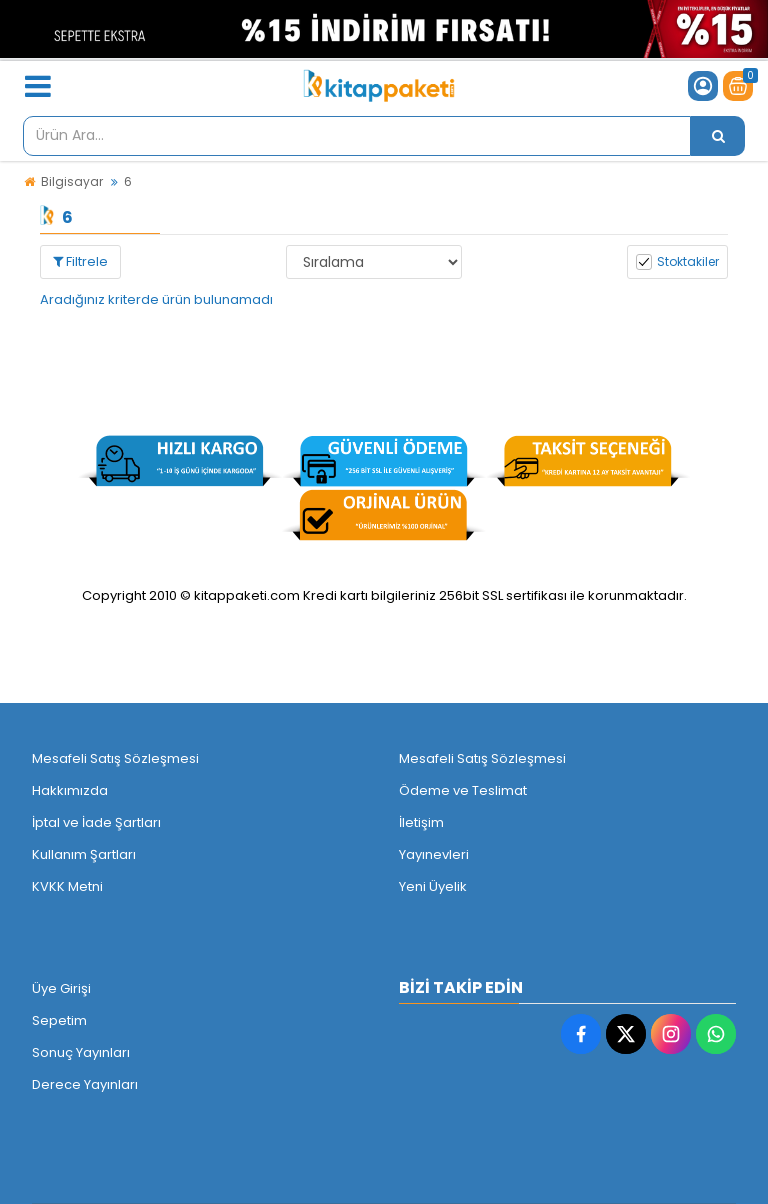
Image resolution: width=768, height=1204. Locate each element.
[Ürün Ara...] (718, 136)
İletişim (421, 822)
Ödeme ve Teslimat (463, 790)
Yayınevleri (434, 854)
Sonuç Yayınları (81, 1052)
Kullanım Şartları (84, 854)
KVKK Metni (67, 886)
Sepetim (59, 1020)
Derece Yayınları (85, 1084)
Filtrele (80, 261)
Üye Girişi (61, 988)
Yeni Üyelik (433, 886)
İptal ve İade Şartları (96, 822)
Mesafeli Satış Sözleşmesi (115, 758)
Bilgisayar (72, 181)
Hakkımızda (70, 790)
